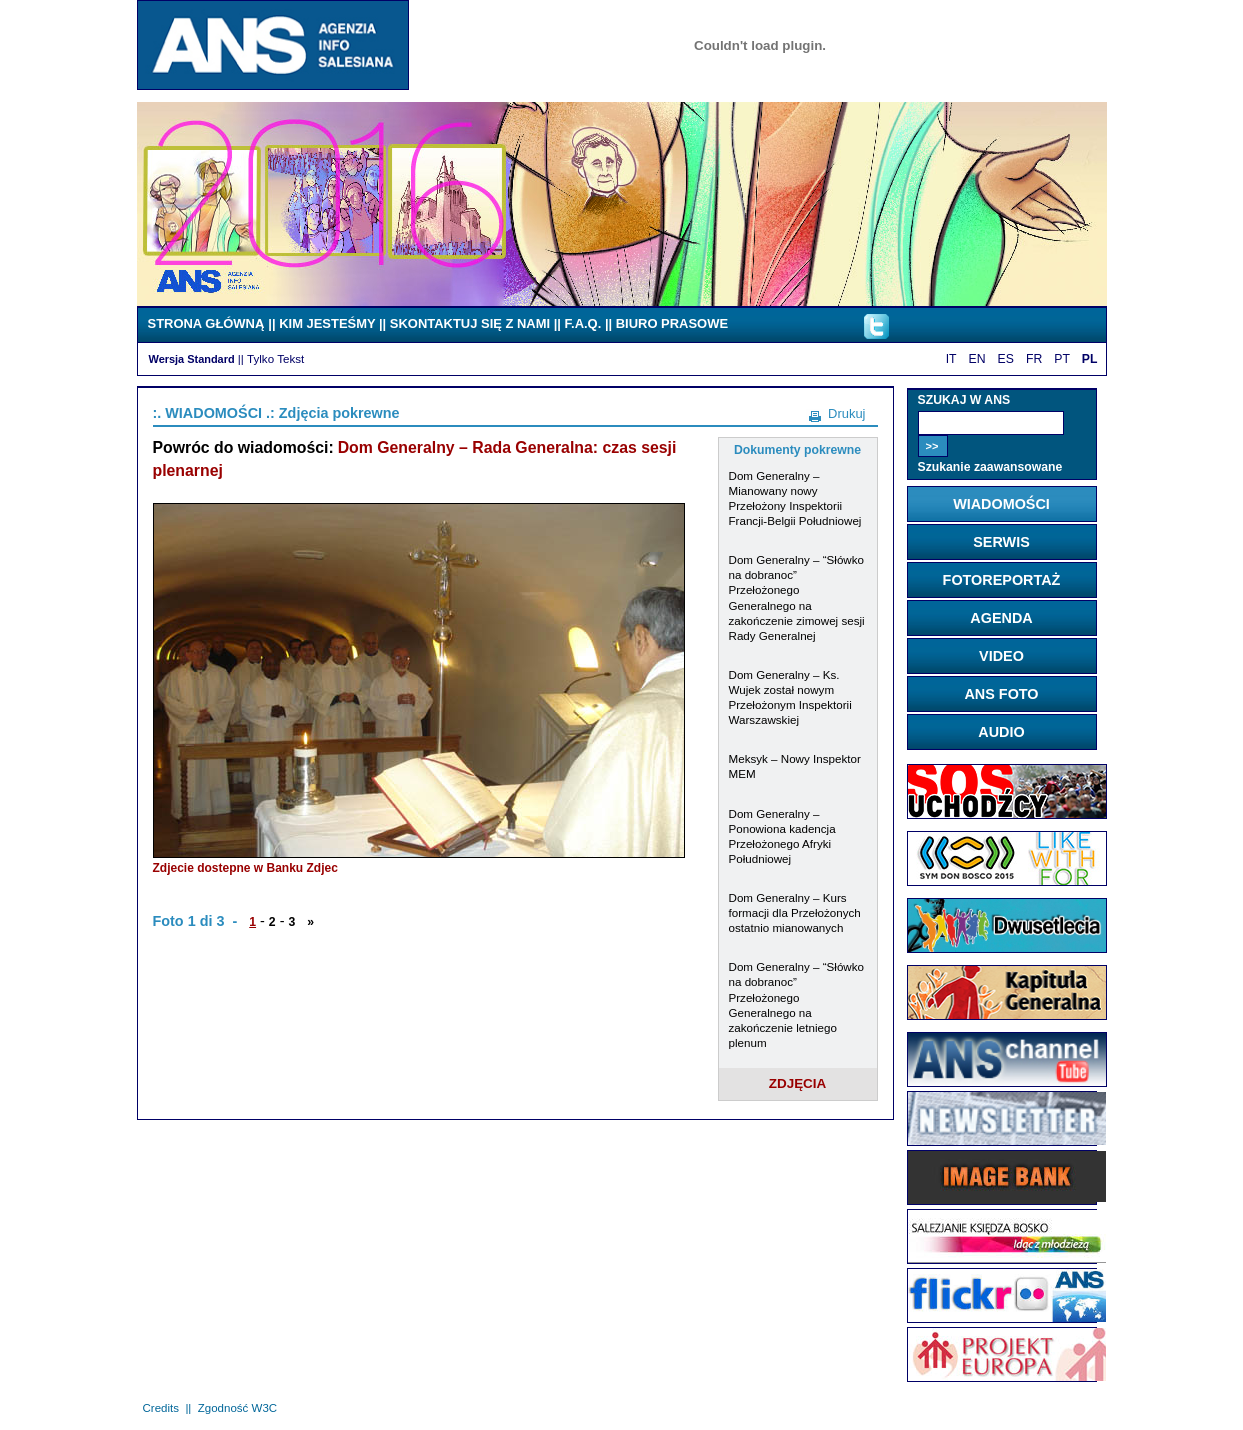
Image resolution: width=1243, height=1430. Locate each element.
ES (1006, 359)
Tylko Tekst (275, 358)
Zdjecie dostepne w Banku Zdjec (245, 868)
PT (1062, 359)
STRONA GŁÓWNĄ (206, 323)
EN (977, 359)
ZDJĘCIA (798, 1083)
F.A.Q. (583, 323)
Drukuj (846, 413)
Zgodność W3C (237, 1408)
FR (1034, 359)
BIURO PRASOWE (672, 323)
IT (951, 359)
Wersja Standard (192, 359)
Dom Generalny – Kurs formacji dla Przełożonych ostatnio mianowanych (795, 912)
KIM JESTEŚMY (327, 323)
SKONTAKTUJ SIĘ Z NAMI (470, 323)
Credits (161, 1408)
